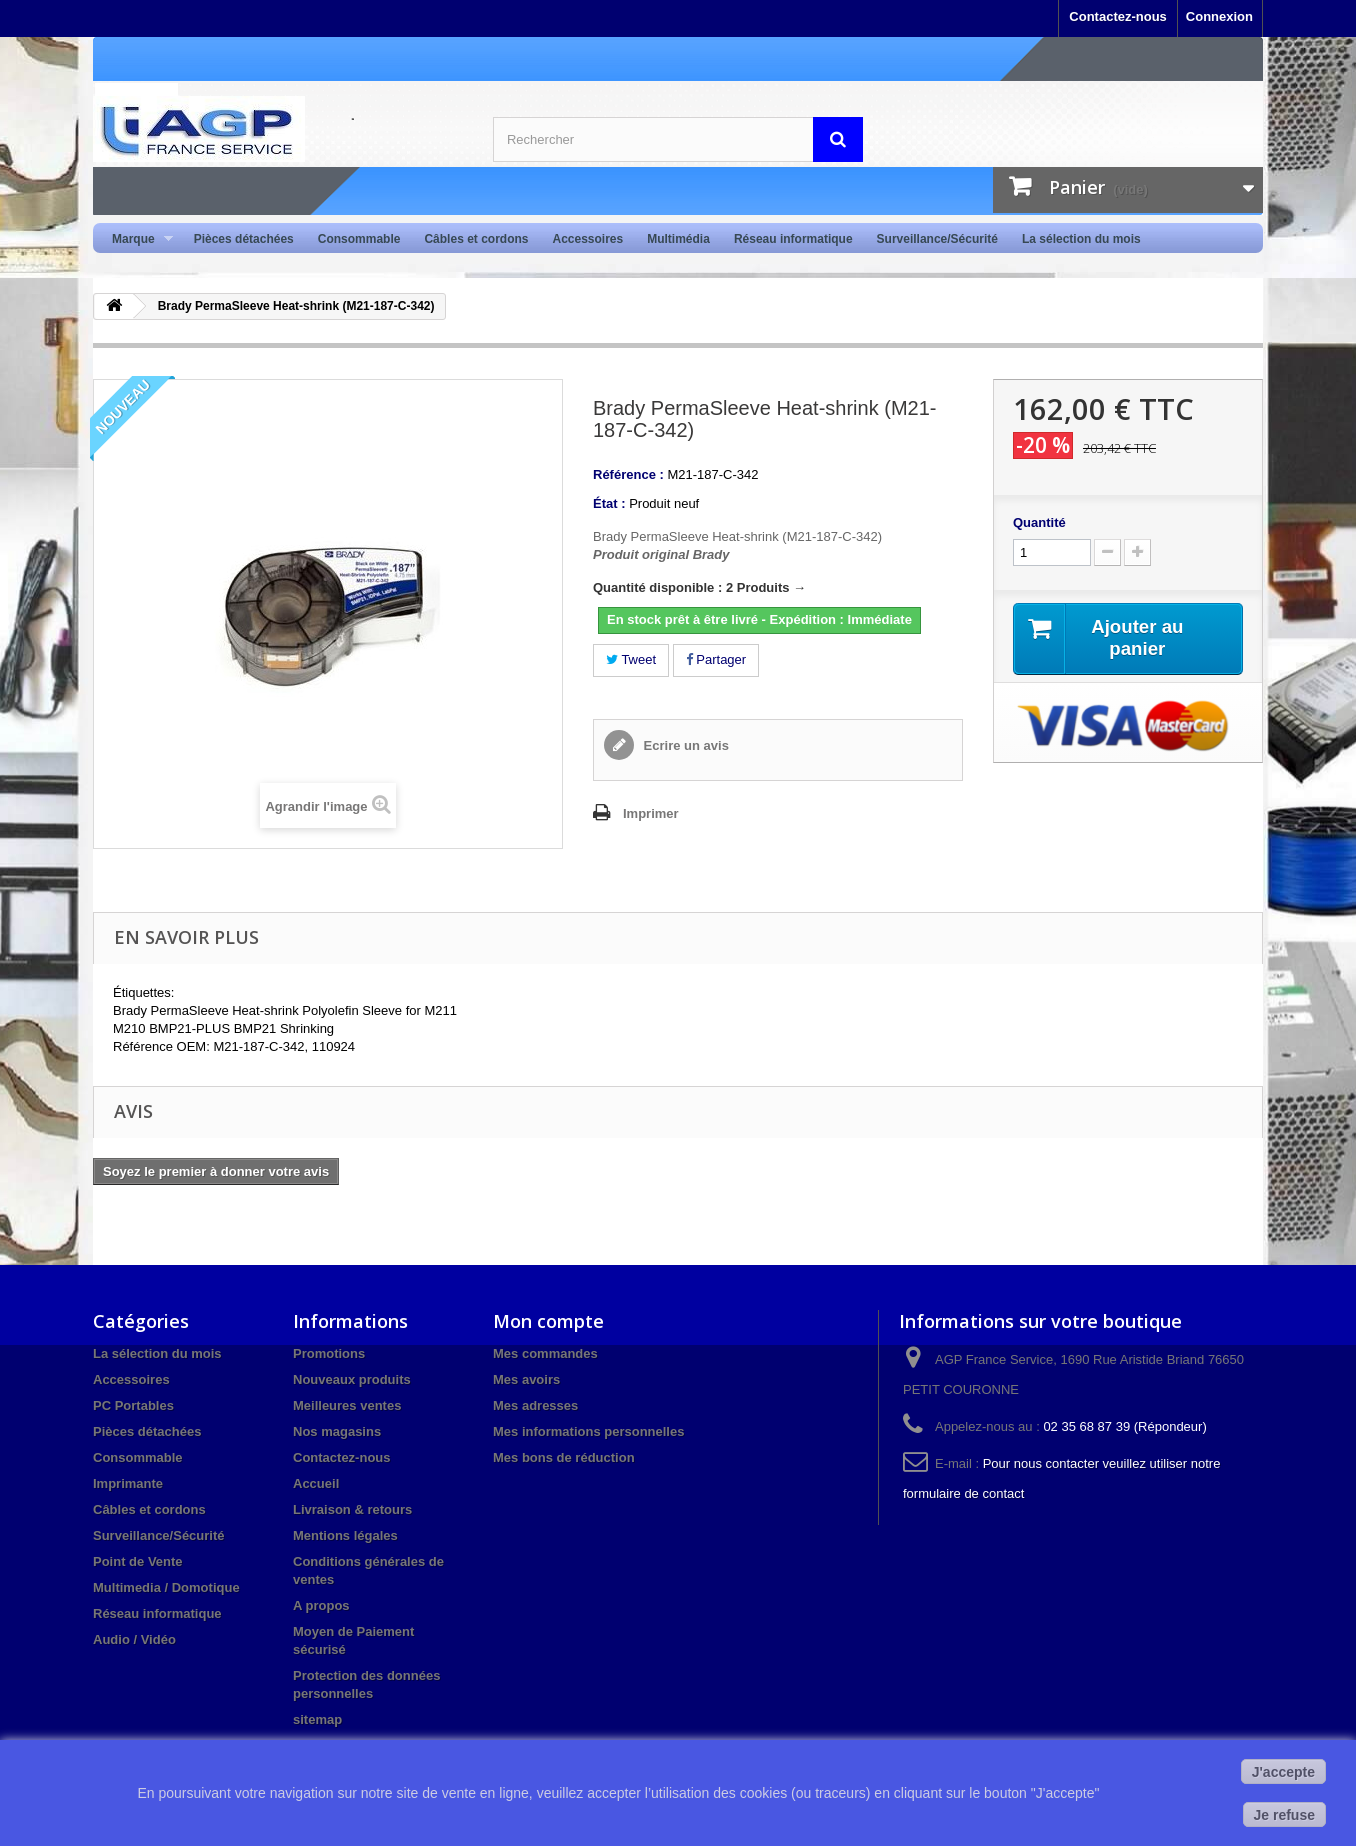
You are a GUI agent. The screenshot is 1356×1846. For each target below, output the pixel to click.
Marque (136, 239)
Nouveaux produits (352, 1379)
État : (609, 503)
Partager (716, 659)
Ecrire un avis (684, 745)
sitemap (317, 1719)
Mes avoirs (526, 1379)
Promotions (329, 1353)
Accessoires (587, 239)
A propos (321, 1605)
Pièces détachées (244, 239)
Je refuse (1284, 1815)
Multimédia (678, 239)
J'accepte (1283, 1772)
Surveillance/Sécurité (937, 239)
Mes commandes (545, 1353)
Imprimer (651, 813)
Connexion (1219, 16)
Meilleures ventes (347, 1405)
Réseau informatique (793, 239)
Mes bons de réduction (564, 1457)
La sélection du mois (1081, 239)
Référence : (628, 474)
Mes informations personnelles (588, 1431)
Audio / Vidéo (134, 1639)
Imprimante (128, 1483)
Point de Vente (138, 1561)
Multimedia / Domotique (166, 1587)
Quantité (1039, 522)
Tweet (631, 659)
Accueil (316, 1483)
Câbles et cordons (476, 239)
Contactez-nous (1118, 16)
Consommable (359, 239)
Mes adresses (535, 1405)
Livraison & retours (352, 1509)
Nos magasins (337, 1431)
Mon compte (548, 1321)
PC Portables (133, 1405)
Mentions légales (345, 1535)
